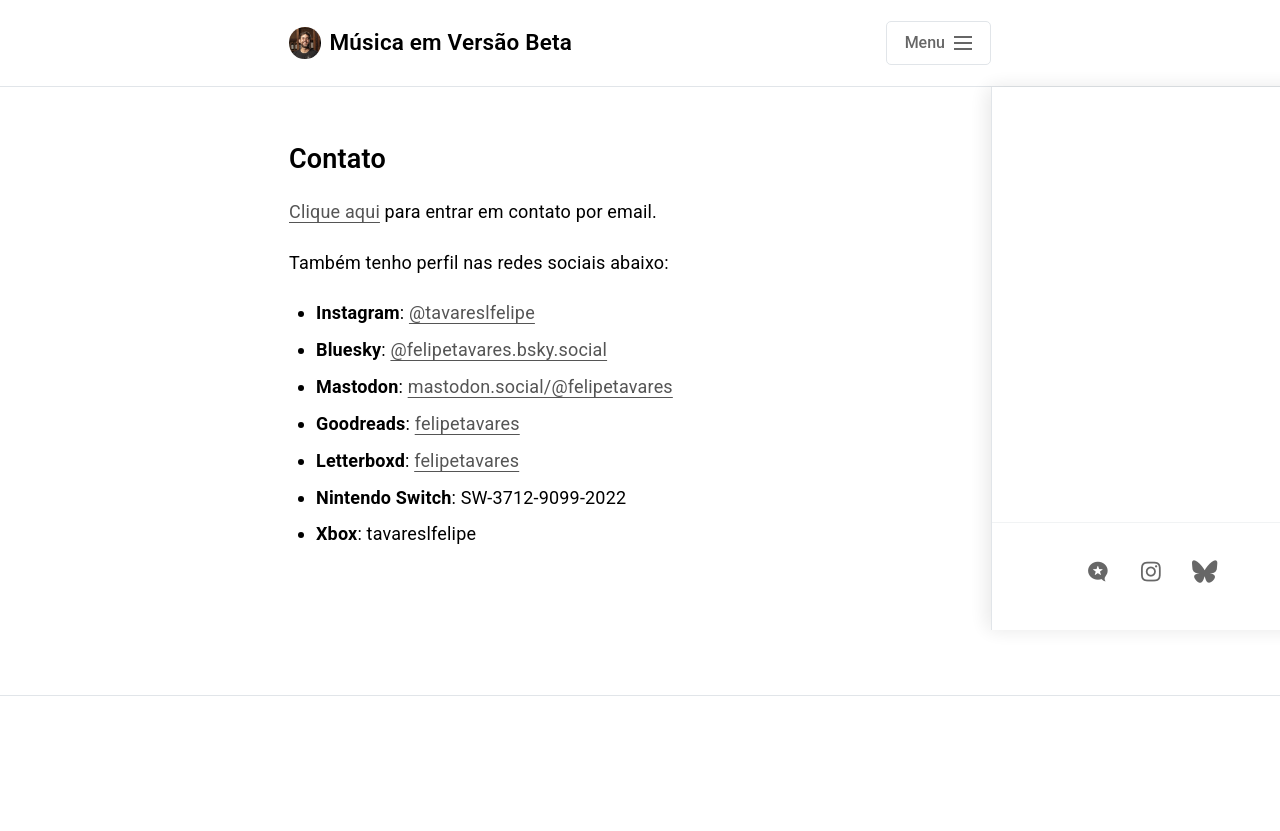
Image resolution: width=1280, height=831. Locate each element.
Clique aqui (334, 211)
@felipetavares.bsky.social (498, 349)
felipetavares (467, 423)
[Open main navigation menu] (938, 43)
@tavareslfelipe (472, 312)
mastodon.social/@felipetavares (540, 386)
